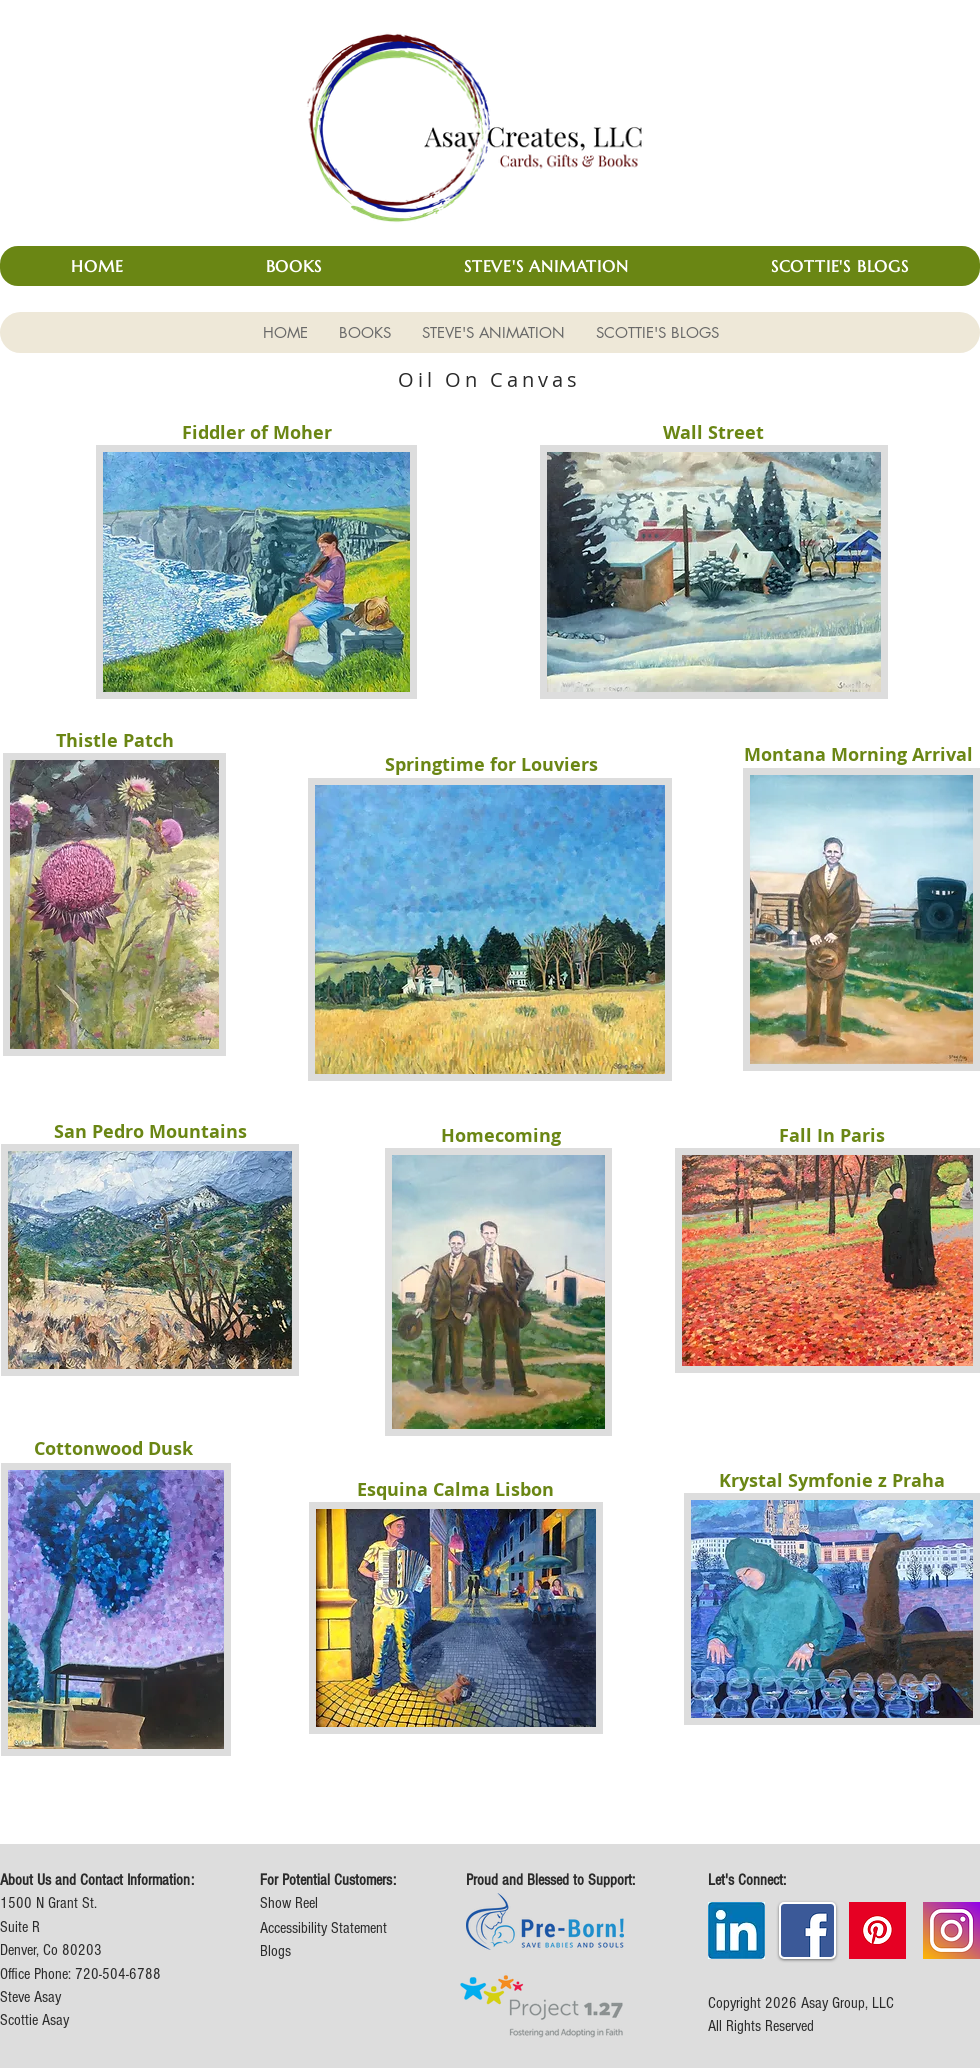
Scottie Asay (34, 2020)
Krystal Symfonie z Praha (832, 1480)
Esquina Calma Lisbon (455, 1489)
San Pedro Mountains (150, 1131)
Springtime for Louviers (491, 764)
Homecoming (501, 1135)
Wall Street (713, 432)
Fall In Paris (832, 1135)
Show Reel (289, 1903)
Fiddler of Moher (257, 432)
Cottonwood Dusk (113, 1448)
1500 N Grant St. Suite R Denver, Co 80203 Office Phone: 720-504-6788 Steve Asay (80, 1950)
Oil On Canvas (489, 379)
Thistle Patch (115, 740)
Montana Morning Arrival (858, 754)
